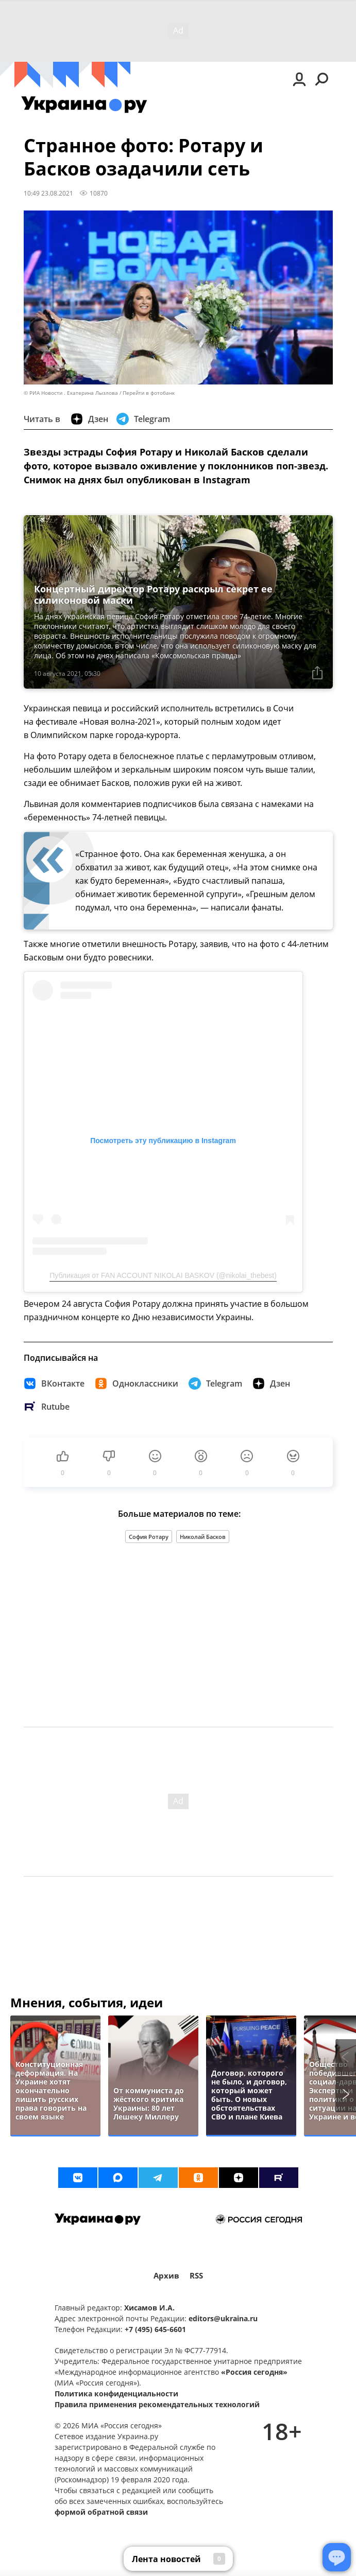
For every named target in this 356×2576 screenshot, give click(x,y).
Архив (166, 2275)
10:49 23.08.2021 (48, 193)
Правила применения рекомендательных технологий (157, 2404)
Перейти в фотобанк (149, 393)
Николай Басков (203, 1536)
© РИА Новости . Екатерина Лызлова (71, 393)
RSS (196, 2275)
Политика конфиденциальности (116, 2393)
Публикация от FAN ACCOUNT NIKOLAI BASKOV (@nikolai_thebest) (163, 1275)
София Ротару (148, 1536)
